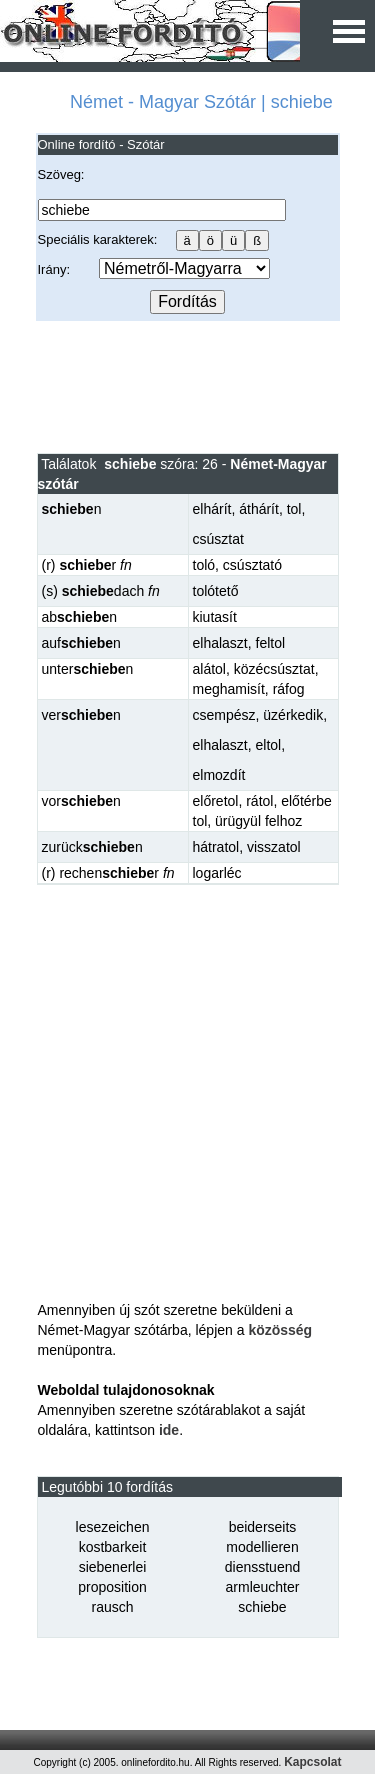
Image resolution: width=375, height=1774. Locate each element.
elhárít (212, 509)
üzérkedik (293, 715)
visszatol (274, 847)
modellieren (262, 1547)
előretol (216, 801)
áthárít (259, 509)
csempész (224, 715)
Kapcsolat (312, 1762)
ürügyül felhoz (258, 821)
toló (204, 565)
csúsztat (218, 539)
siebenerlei (113, 1567)
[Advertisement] (187, 386)
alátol (209, 669)
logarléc (217, 873)
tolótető (216, 591)
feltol (271, 643)
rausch (112, 1607)
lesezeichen (113, 1527)
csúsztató (252, 565)
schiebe (262, 1607)
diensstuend (263, 1567)
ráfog (289, 689)
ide (169, 1430)
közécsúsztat (274, 669)
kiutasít (215, 617)
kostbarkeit (113, 1547)
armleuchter (263, 1587)
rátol (259, 801)
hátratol (216, 847)
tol (294, 509)
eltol (269, 745)
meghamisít (229, 689)
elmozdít (219, 775)
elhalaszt (220, 643)
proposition (112, 1587)
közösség (280, 1330)
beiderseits (263, 1527)
